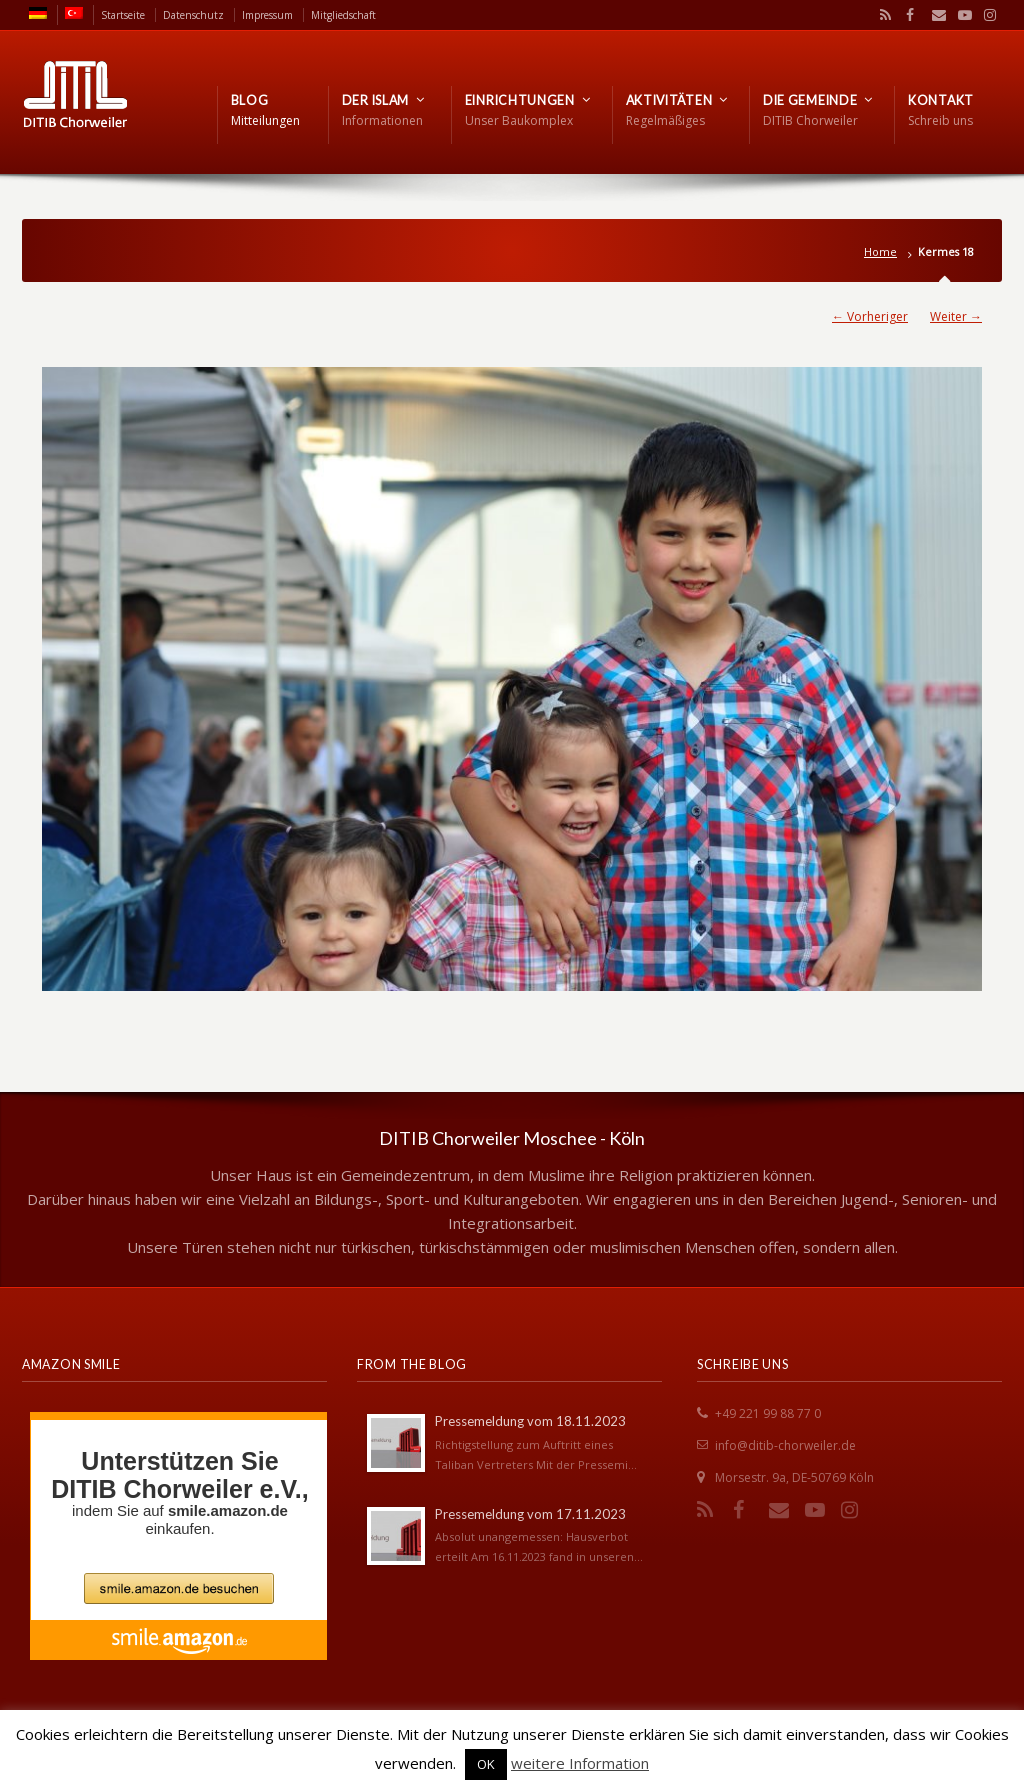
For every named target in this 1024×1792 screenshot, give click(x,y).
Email (934, 15)
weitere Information (580, 1763)
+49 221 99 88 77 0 (768, 1413)
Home (880, 251)
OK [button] (486, 1764)
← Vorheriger (870, 316)
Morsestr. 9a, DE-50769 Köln (794, 1477)
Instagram (985, 15)
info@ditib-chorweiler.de (785, 1445)
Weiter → (956, 316)
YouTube (960, 15)
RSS (882, 15)
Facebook (908, 15)
